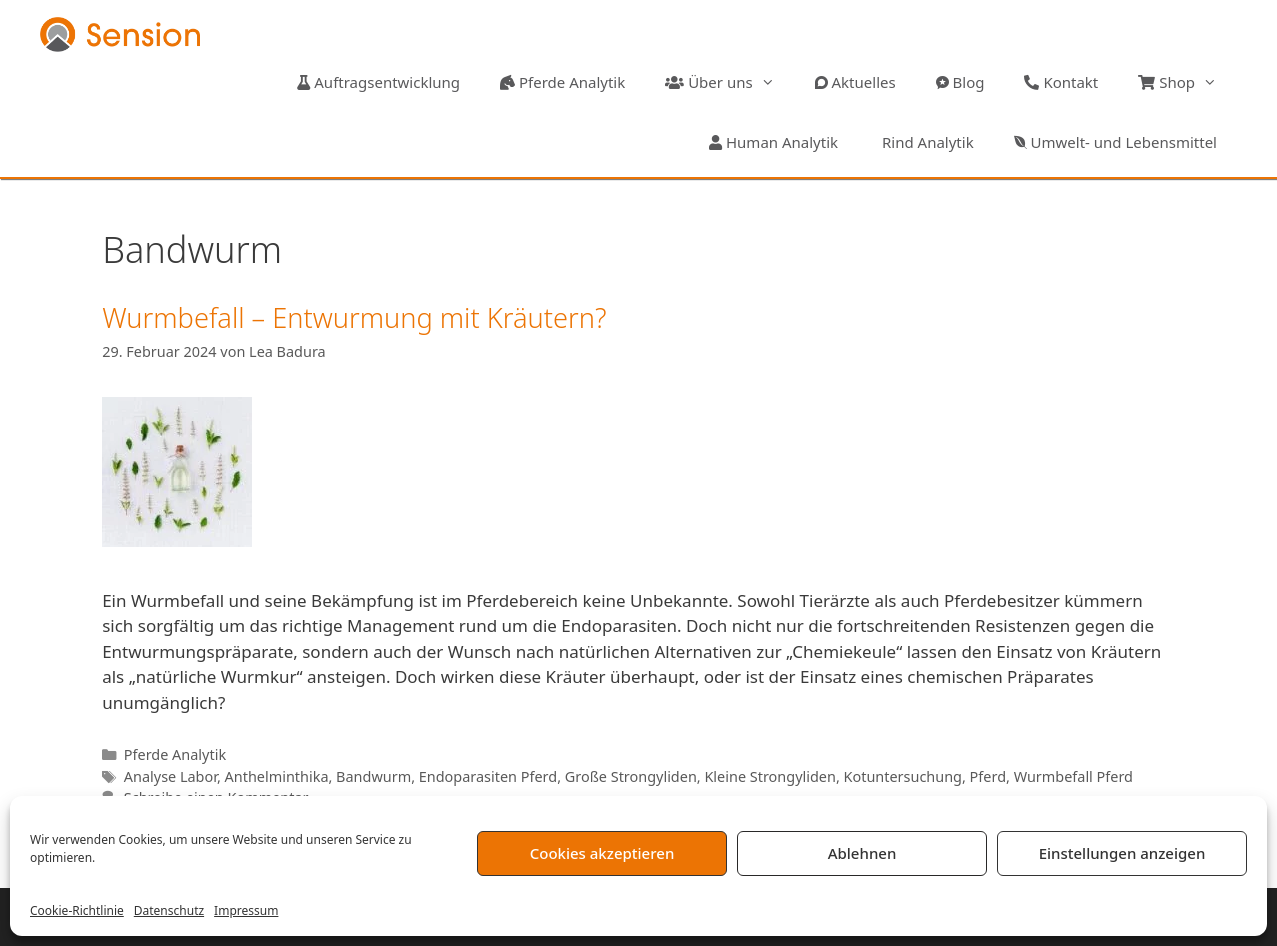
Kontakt (1061, 82)
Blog (960, 82)
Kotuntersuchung (903, 776)
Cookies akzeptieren (602, 853)
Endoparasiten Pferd (488, 776)
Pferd (988, 776)
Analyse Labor (170, 776)
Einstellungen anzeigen (1122, 853)
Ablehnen (862, 853)
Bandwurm (373, 776)
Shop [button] (1187, 82)
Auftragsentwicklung (378, 82)
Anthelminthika (277, 776)
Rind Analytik (926, 142)
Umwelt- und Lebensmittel (1115, 142)
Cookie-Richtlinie (77, 910)
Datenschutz (169, 910)
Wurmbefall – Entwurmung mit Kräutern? (354, 317)
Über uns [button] (729, 82)
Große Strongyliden (631, 776)
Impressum (246, 910)
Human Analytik (773, 142)
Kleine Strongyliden (769, 776)
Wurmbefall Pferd (1073, 776)
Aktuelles (855, 82)
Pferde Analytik (562, 82)
